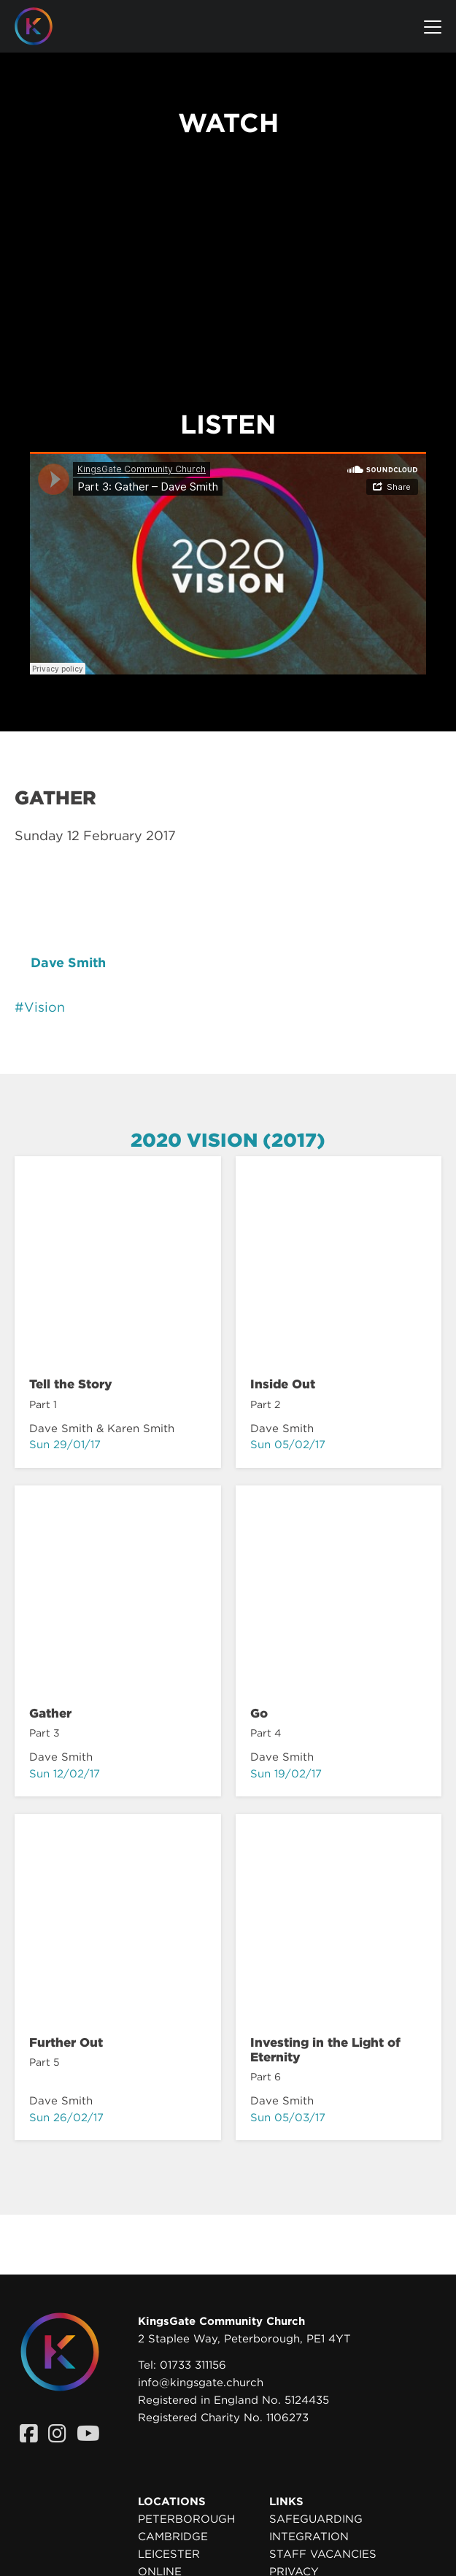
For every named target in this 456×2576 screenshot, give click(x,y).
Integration (309, 2536)
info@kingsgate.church (200, 2382)
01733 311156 (193, 2365)
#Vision (40, 1007)
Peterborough (186, 2519)
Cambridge (173, 2536)
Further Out (66, 2042)
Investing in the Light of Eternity (325, 2049)
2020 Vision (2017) (228, 1140)
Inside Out (282, 1384)
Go (259, 1713)
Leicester (169, 2554)
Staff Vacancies (322, 2554)
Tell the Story (70, 1384)
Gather (50, 1713)
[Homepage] (44, 26)
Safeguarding (316, 2519)
